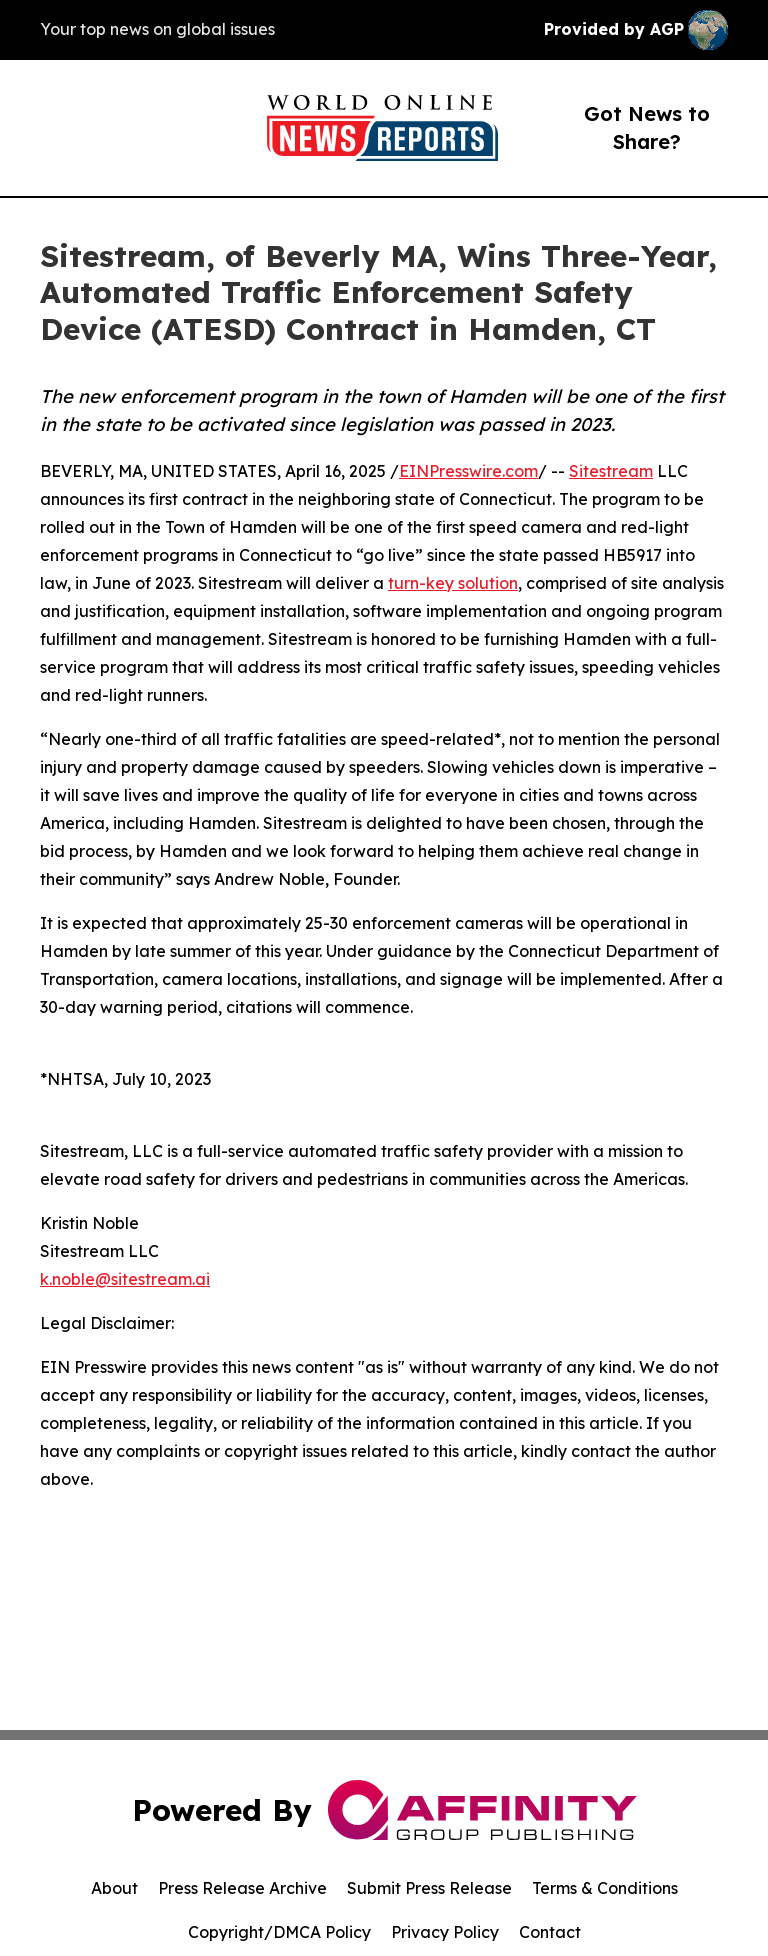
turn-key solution (453, 583)
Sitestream (611, 471)
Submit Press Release (429, 1888)
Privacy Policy (445, 1932)
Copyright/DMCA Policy (279, 1932)
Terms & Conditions (605, 1888)
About (114, 1888)
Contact (550, 1932)
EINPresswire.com (468, 471)
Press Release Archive (242, 1888)
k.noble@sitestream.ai (125, 1279)
